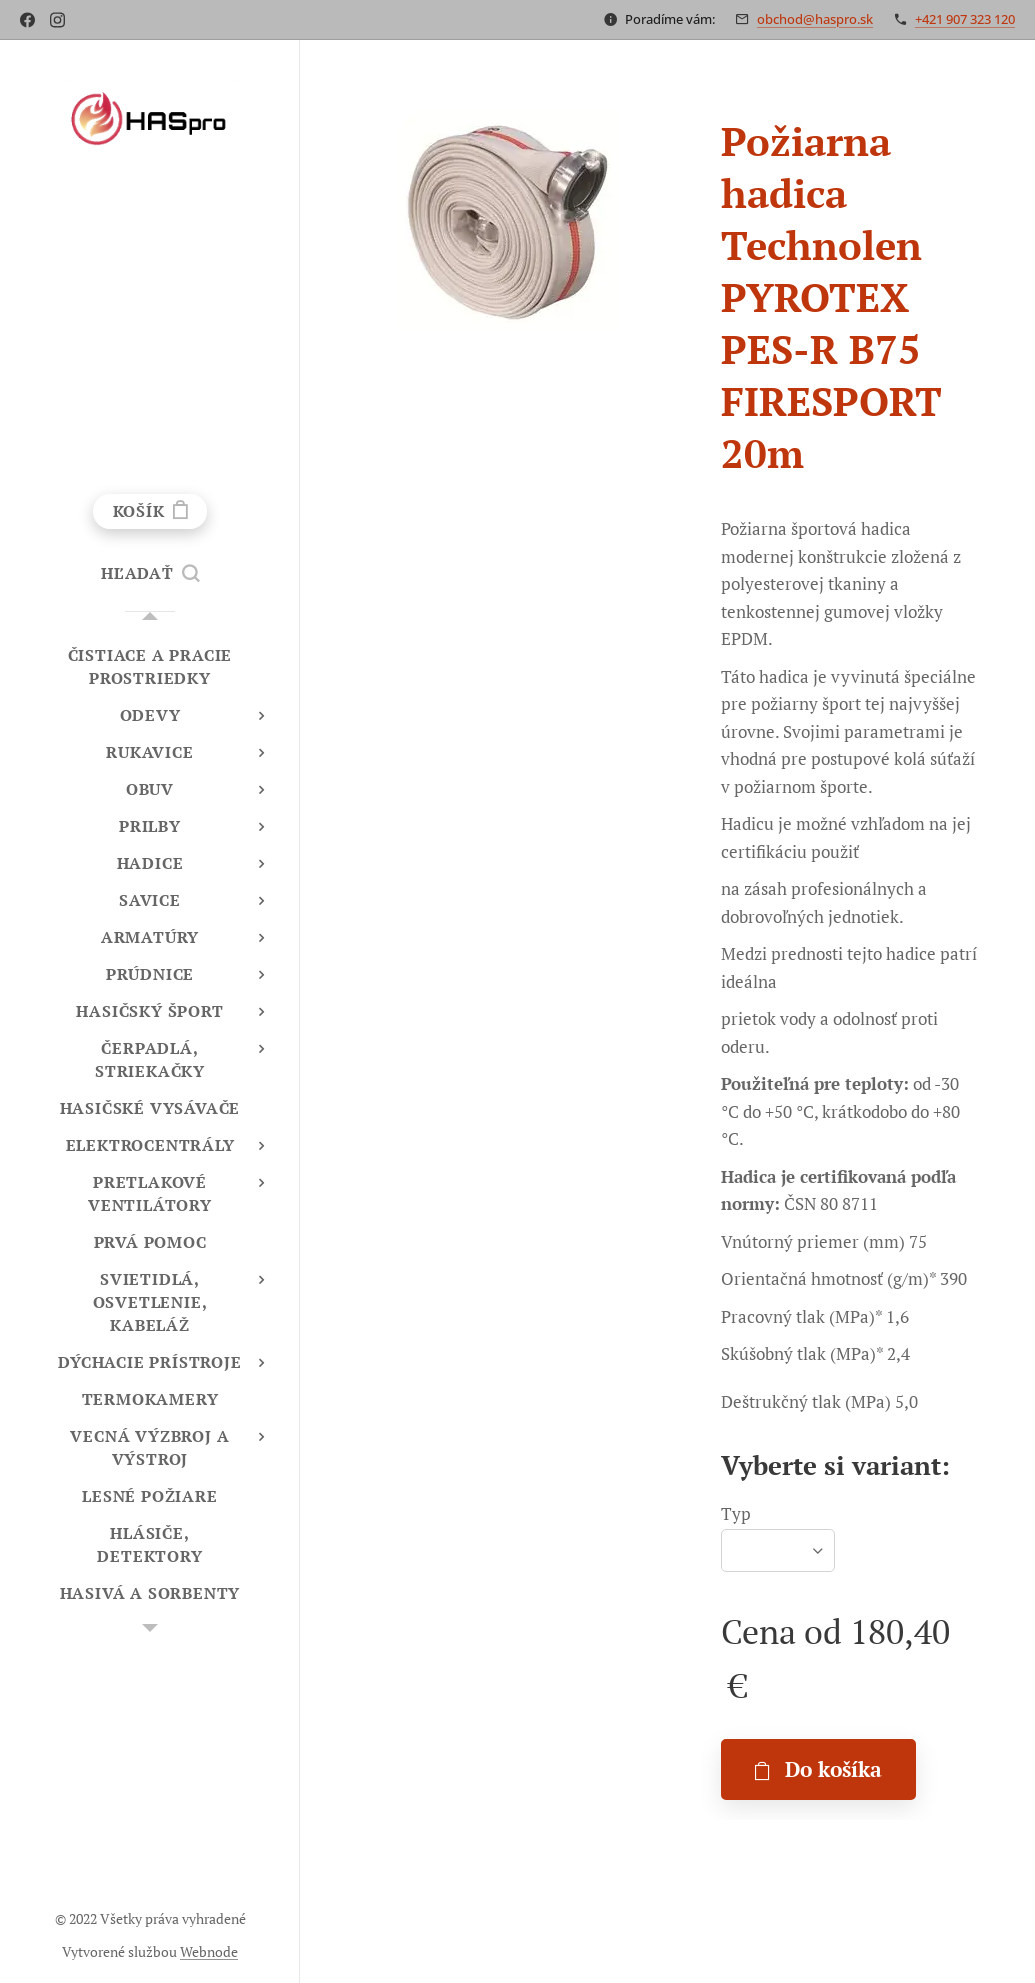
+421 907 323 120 (965, 19)
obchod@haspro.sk (815, 19)
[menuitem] (150, 667)
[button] (150, 573)
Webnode (209, 1951)
